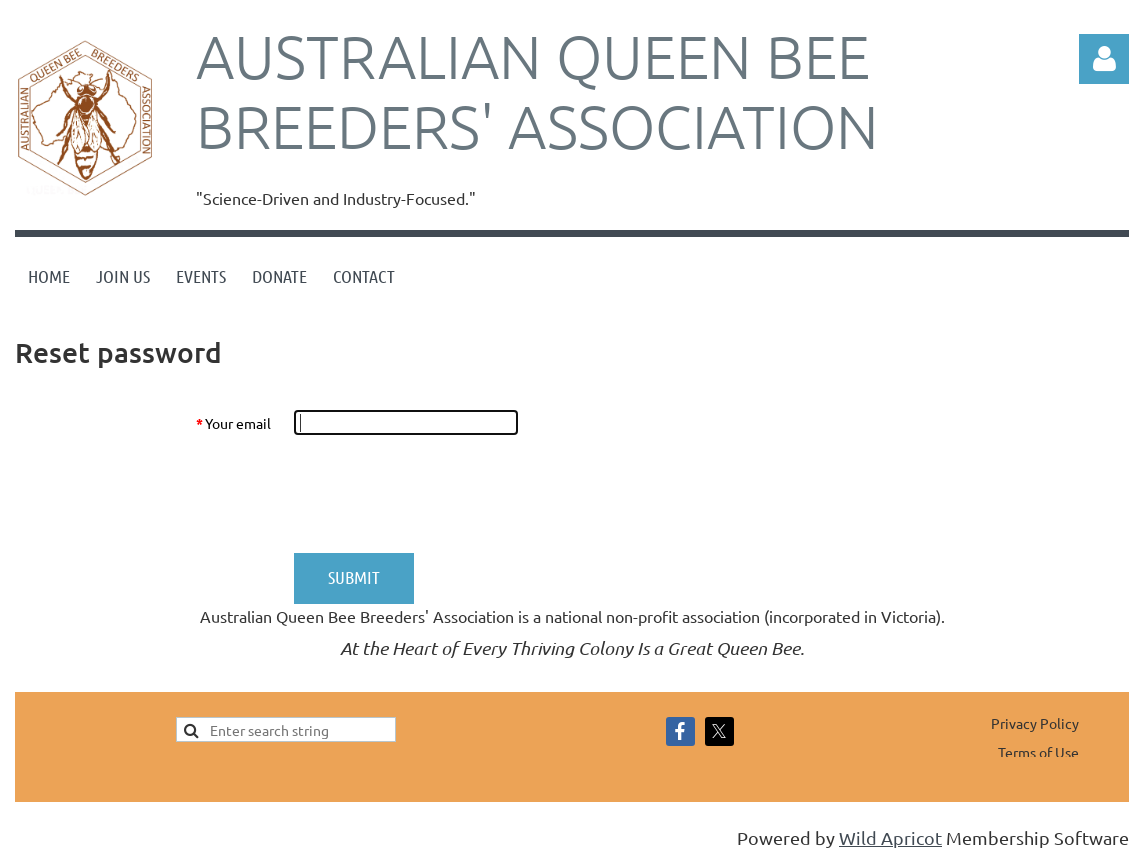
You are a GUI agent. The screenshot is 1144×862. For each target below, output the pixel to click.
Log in (1104, 59)
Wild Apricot (890, 837)
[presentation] (445, 494)
